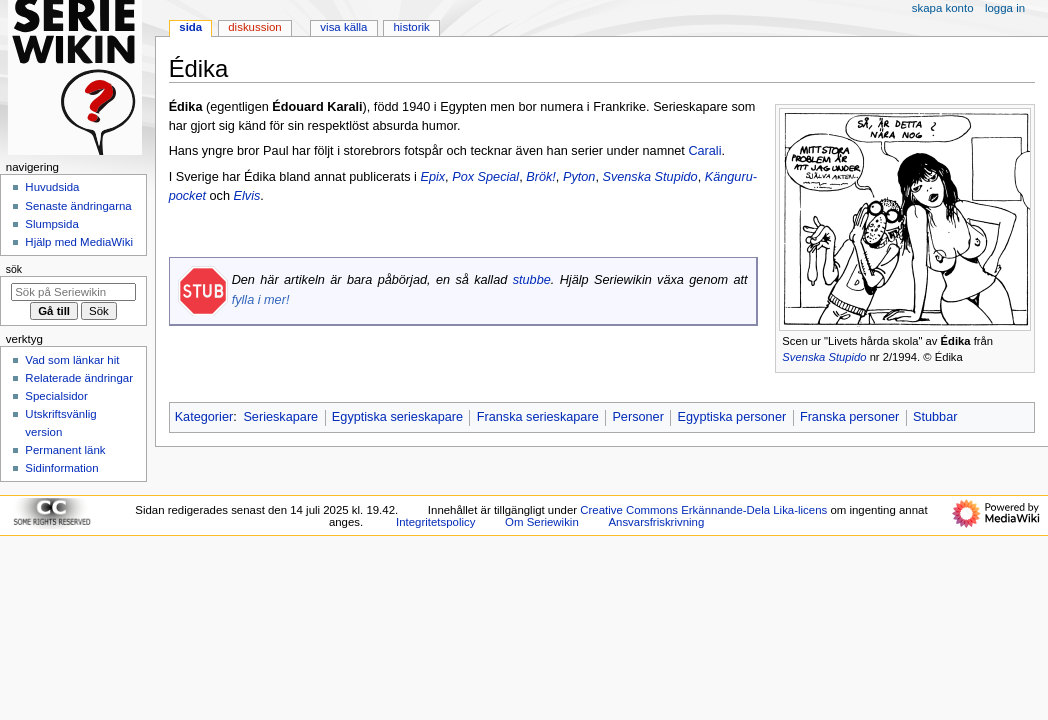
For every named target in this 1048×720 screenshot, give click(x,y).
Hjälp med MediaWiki (79, 242)
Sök (14, 269)
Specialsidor (56, 396)
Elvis (247, 196)
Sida (190, 27)
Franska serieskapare (538, 417)
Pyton (579, 177)
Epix (432, 177)
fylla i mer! (261, 300)
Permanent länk (65, 450)
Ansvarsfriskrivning (656, 522)
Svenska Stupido (824, 357)
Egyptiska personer (732, 417)
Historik (412, 27)
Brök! (541, 177)
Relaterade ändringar (79, 378)
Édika (956, 341)
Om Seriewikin (542, 522)
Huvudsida (52, 187)
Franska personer (849, 417)
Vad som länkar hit (72, 360)
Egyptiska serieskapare (397, 417)
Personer (637, 417)
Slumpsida (51, 224)
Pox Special (485, 177)
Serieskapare (280, 417)
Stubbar (935, 417)
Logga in (1005, 8)
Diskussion (254, 27)
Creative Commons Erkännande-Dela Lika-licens (703, 510)
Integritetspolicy (435, 522)
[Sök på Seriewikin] (73, 292)
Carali (704, 151)
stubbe (532, 280)
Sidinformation (61, 468)
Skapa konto (943, 8)
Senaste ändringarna (78, 206)
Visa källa (343, 27)
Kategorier (204, 417)
